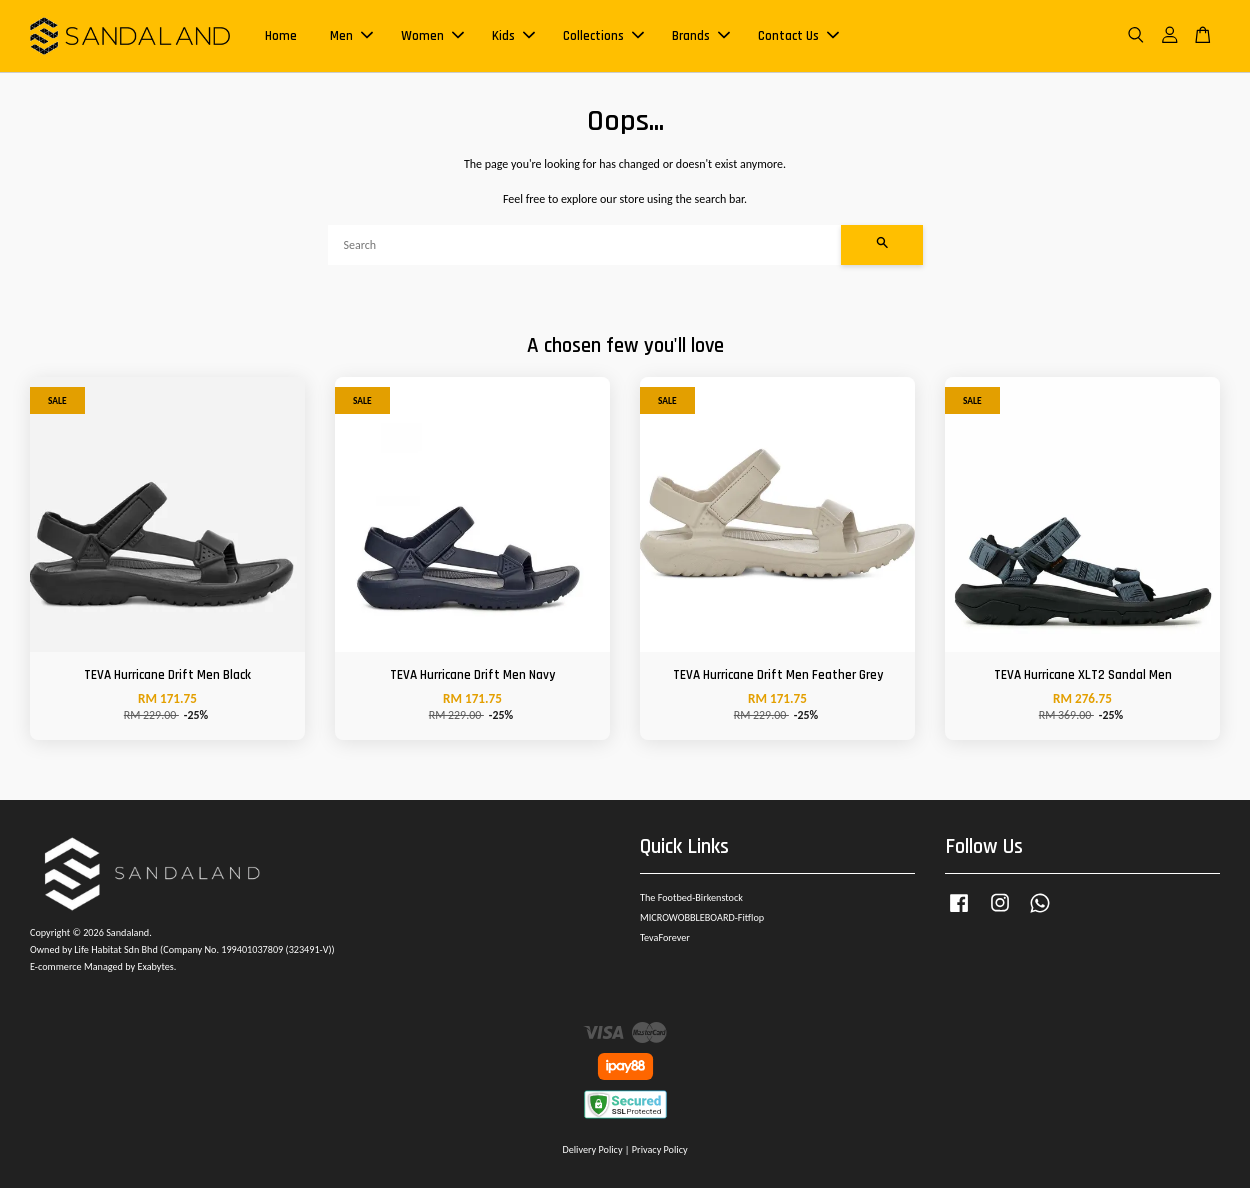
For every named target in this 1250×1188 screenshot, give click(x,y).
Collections (603, 36)
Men (351, 36)
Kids (513, 36)
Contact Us (798, 36)
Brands (701, 36)
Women (432, 36)
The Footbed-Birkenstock (691, 897)
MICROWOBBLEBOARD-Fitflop (702, 917)
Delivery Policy (592, 1149)
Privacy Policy (660, 1149)
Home (281, 36)
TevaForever (665, 937)
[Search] (584, 245)
